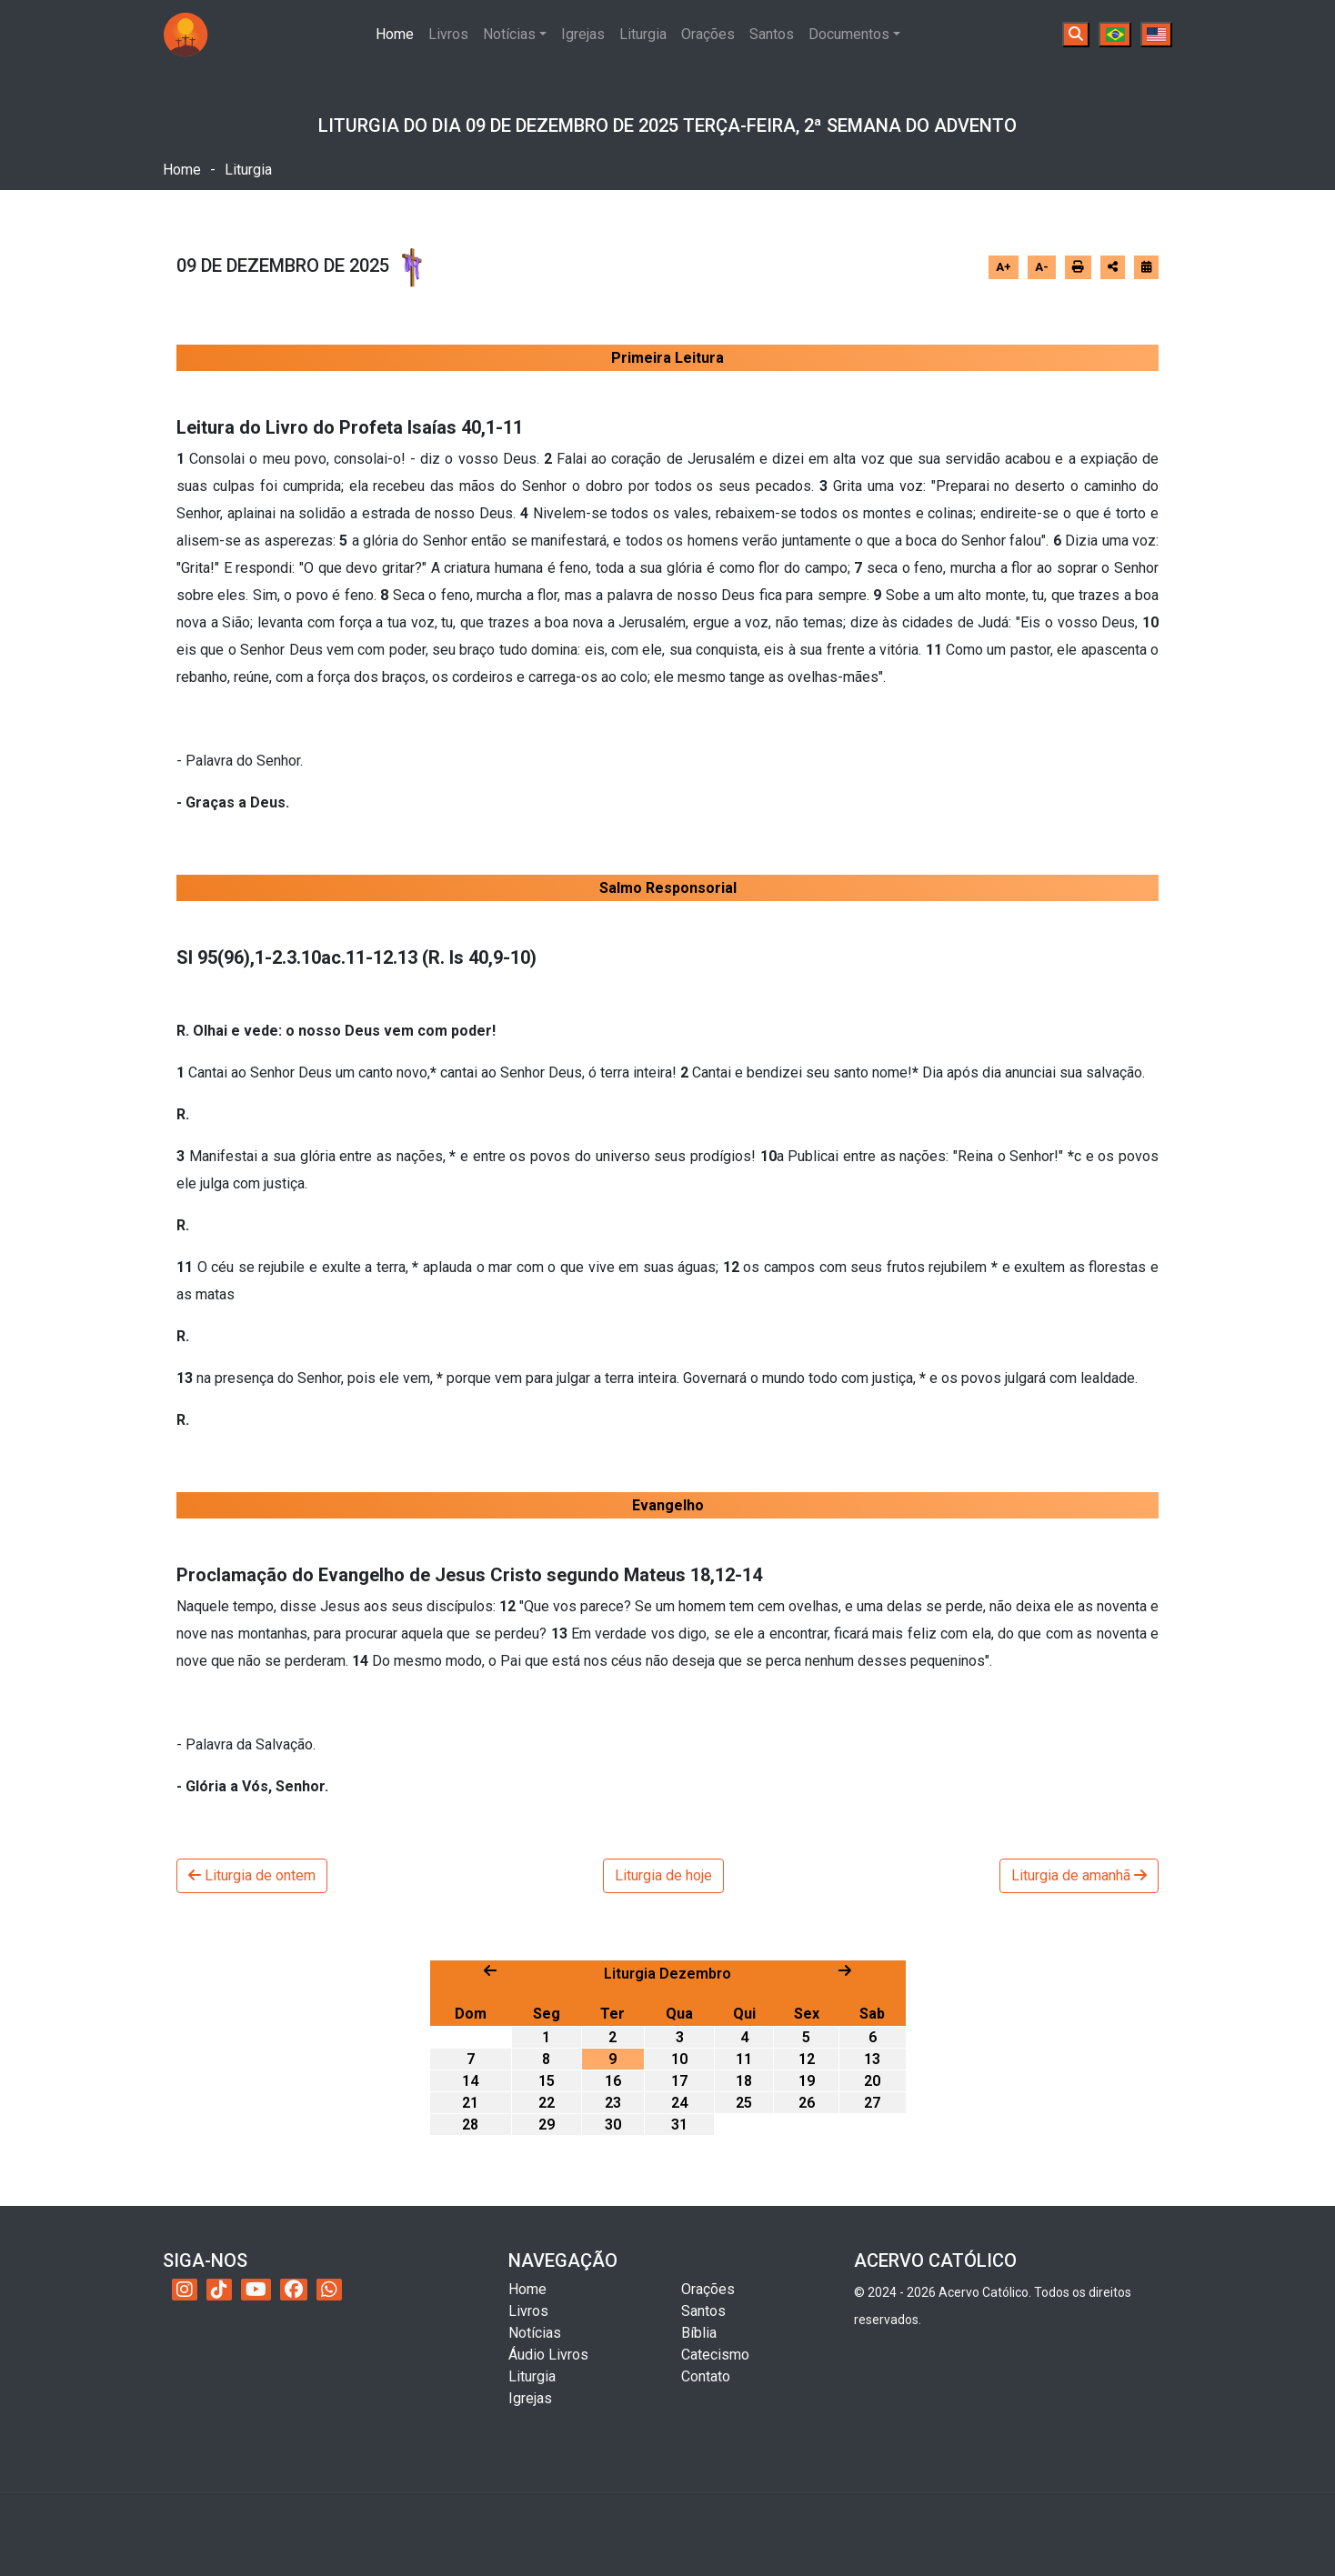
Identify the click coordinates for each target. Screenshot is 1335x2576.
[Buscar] (1075, 34)
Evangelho (668, 1505)
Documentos (848, 34)
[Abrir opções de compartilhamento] (1113, 267)
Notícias (509, 34)
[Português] (1114, 34)
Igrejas (583, 34)
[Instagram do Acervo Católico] (184, 2289)
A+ (1003, 267)
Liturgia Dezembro (667, 1973)
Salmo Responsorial (668, 888)
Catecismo (715, 2354)
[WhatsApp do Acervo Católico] (329, 2289)
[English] (1156, 34)
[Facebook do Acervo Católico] (293, 2289)
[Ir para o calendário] (1146, 267)
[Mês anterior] (490, 1971)
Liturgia (643, 34)
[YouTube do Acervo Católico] (256, 2289)
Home (398, 33)
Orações (708, 34)
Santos (771, 34)
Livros (448, 34)
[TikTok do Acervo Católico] (219, 2289)
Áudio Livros (548, 2354)
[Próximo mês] (844, 1971)
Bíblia (699, 2332)
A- (1042, 267)
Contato (705, 2376)
